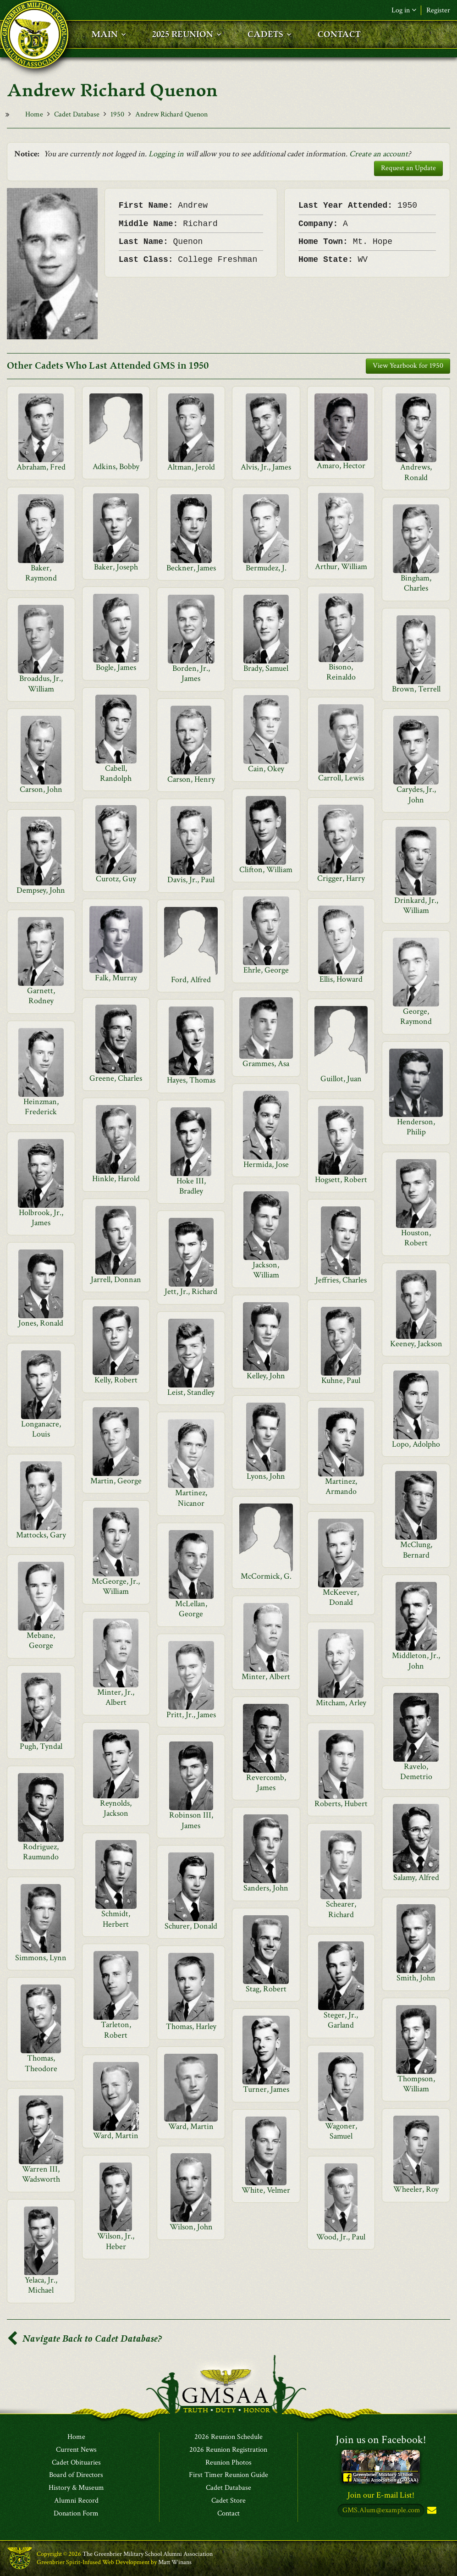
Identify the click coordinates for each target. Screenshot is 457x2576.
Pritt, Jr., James (191, 1714)
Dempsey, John (41, 890)
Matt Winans (175, 2562)
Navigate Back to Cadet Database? (84, 2338)
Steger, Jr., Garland (341, 2020)
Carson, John (41, 789)
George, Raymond (416, 1016)
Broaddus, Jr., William (41, 683)
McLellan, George (191, 1608)
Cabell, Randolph (116, 773)
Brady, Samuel (265, 668)
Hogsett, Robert (341, 1179)
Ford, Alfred (191, 979)
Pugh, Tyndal (41, 1746)
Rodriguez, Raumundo (41, 1851)
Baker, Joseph (116, 567)
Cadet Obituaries (76, 2462)
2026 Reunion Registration (228, 2449)
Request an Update (408, 168)
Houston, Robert (416, 1237)
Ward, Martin (191, 2126)
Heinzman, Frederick (41, 1106)
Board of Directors (76, 2475)
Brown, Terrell (416, 689)
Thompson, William (416, 2083)
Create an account (378, 154)
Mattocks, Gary (41, 1535)
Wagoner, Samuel (341, 2131)
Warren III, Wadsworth (41, 2174)
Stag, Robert (266, 1989)
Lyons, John (266, 1476)
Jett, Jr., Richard (191, 1291)
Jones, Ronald (40, 1323)
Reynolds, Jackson (116, 1808)
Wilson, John (191, 2227)
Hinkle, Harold (116, 1178)
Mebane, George (41, 1640)
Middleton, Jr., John (416, 1660)
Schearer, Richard (341, 1909)
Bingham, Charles (416, 583)
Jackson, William (266, 1270)
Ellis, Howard (341, 979)
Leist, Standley (191, 1392)
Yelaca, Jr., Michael (41, 2285)
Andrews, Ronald (416, 472)
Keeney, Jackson (416, 1343)
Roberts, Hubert (341, 1803)
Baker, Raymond (41, 573)
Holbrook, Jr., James (41, 1217)
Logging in (166, 154)
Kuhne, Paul (340, 1380)
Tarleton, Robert (116, 2029)
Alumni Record (76, 2500)
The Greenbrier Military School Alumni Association (148, 2554)
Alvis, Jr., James (266, 467)
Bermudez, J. (266, 568)
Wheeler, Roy (416, 2189)
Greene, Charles (115, 1078)
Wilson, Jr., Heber (115, 2241)
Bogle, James (116, 667)
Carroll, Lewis (341, 778)
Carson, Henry (191, 779)
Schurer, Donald (191, 1926)
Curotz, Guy (116, 878)
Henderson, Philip (416, 1127)
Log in (403, 10)
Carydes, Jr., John (416, 794)
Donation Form (76, 2513)
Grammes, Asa (265, 1063)
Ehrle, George (266, 970)
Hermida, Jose (266, 1164)
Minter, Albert (266, 1676)
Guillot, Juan (341, 1078)
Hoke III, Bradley (191, 1186)
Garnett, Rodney (41, 995)
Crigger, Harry (341, 878)
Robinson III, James (191, 1820)
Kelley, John (266, 1376)
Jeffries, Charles (341, 1280)
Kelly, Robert (116, 1380)
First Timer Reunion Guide (228, 2475)
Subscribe (430, 2511)
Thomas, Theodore (41, 2063)
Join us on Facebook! (381, 2439)
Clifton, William (265, 869)
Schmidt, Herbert (115, 1918)
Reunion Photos (228, 2462)
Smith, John (415, 1978)
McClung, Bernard (416, 1549)
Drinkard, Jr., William (416, 905)
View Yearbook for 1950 (408, 365)
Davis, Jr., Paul (191, 879)
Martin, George (116, 1481)
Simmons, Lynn (40, 1957)
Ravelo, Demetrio (416, 1771)
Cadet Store (228, 2500)
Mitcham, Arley (341, 1702)
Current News (76, 2449)
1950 (117, 114)
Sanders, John (265, 1888)
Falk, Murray (116, 978)
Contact (228, 2513)
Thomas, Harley (191, 2026)
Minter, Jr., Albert (115, 1697)
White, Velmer (266, 2190)
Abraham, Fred (41, 467)
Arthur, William (341, 566)
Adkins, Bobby (116, 466)
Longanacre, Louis (41, 1429)
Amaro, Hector (341, 465)
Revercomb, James (266, 1782)
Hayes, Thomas (191, 1080)
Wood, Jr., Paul (340, 2237)
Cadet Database (76, 114)
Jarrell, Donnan (116, 1279)
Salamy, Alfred (416, 1877)
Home (34, 114)
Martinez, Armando (341, 1486)
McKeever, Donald (341, 1597)
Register (438, 10)
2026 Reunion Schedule (228, 2437)
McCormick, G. (266, 1576)
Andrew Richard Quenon (171, 114)
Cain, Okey (266, 768)
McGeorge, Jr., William (116, 1586)
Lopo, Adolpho (416, 1444)
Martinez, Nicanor (191, 1497)
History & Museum (76, 2488)
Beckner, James (191, 568)
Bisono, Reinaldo (341, 672)
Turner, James (266, 2089)
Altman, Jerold (191, 467)
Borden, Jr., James (191, 673)
